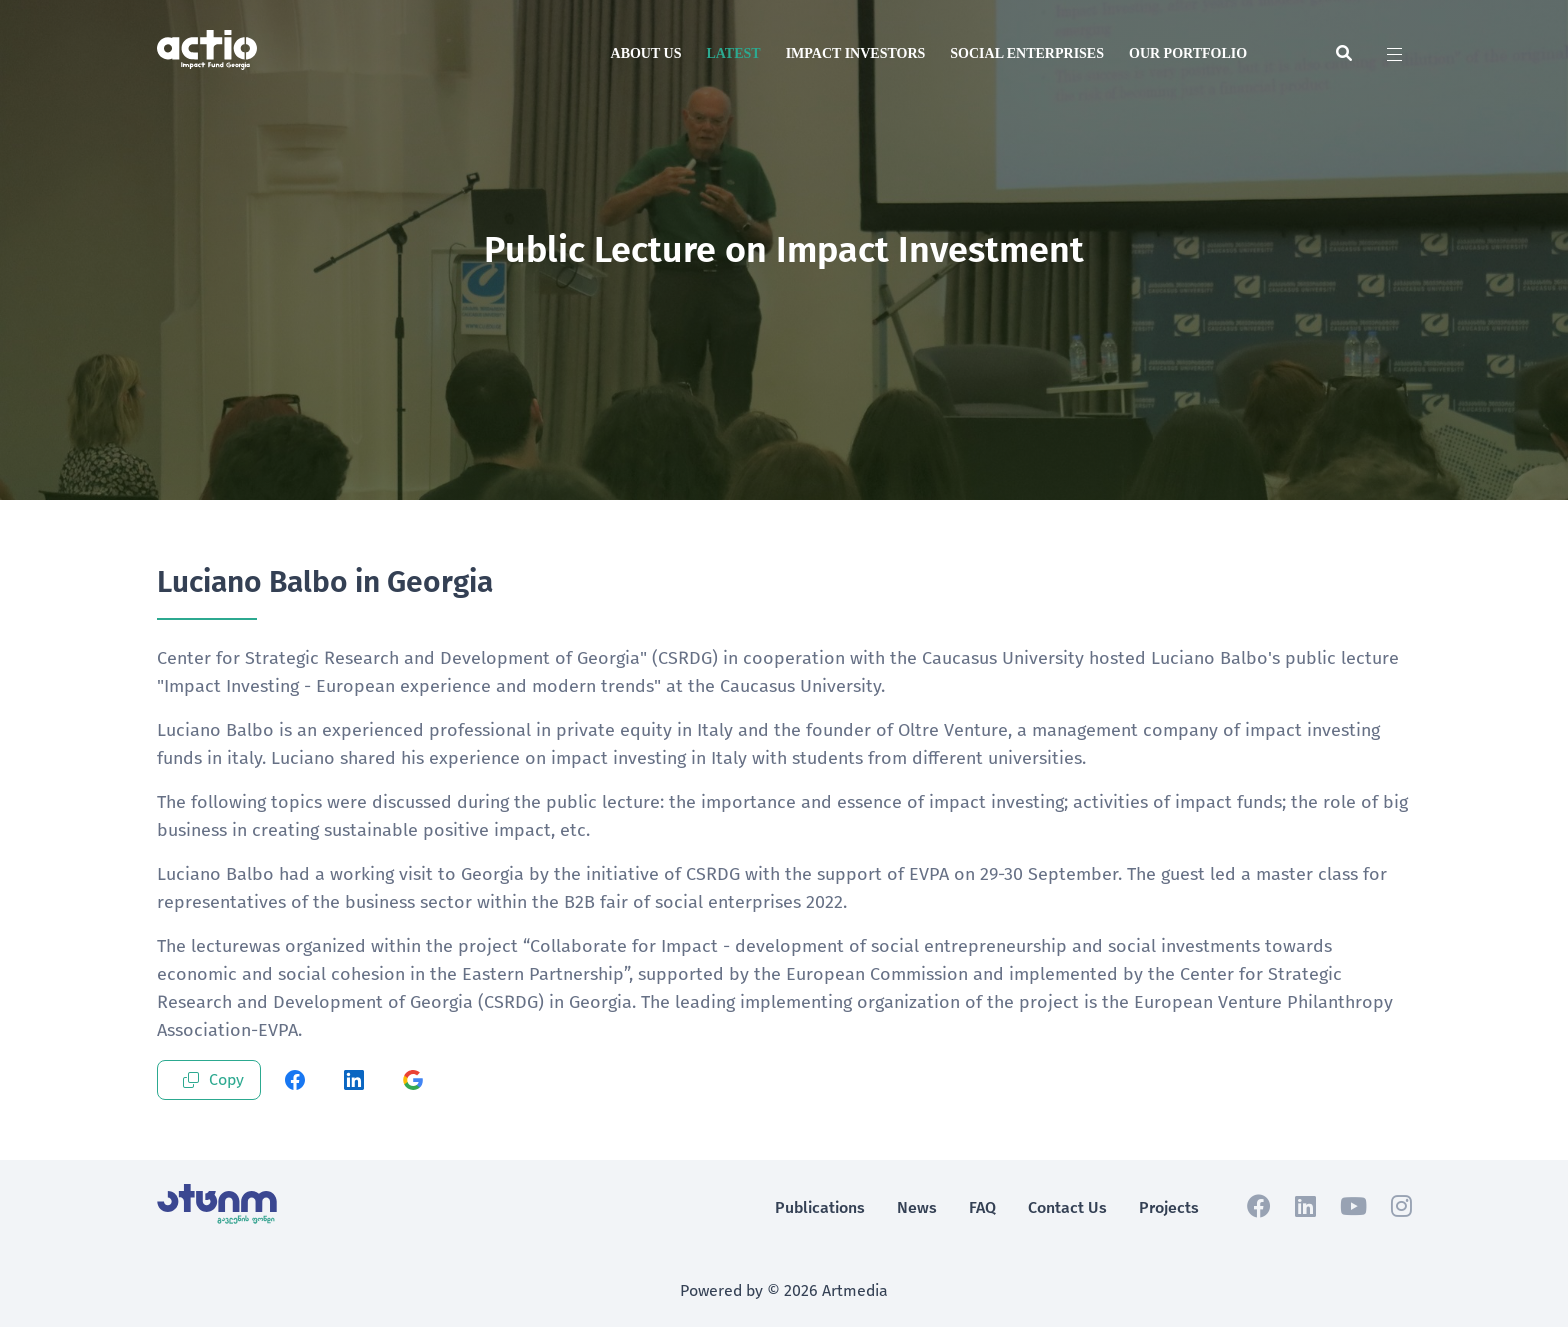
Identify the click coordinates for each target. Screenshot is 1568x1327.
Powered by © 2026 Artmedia (784, 1290)
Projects (1169, 1207)
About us (646, 53)
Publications (820, 1207)
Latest (733, 53)
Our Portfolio (1188, 53)
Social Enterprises (1027, 53)
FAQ (982, 1207)
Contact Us (1067, 1207)
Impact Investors (856, 53)
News (917, 1207)
